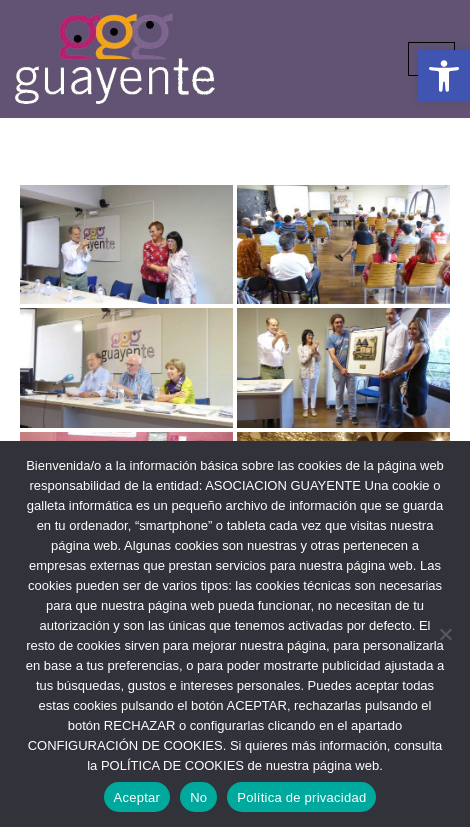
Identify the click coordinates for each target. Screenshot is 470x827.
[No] (445, 634)
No (198, 797)
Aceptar (137, 797)
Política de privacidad (301, 797)
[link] (444, 76)
